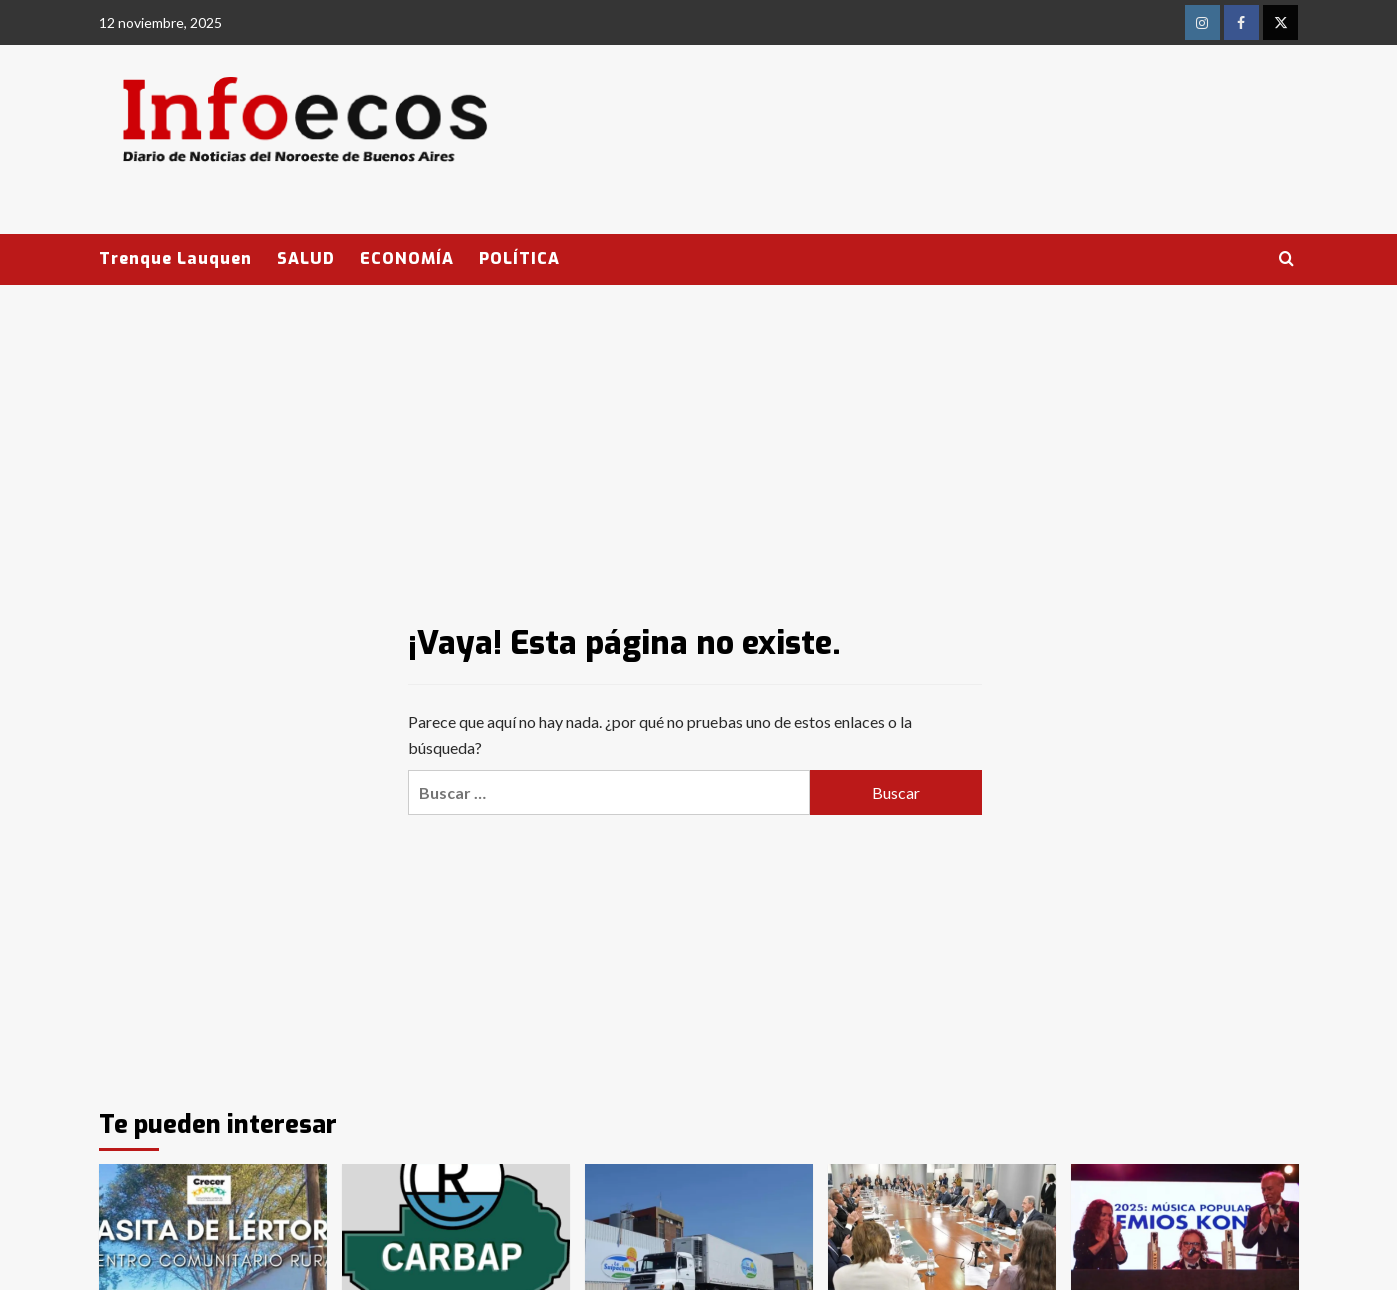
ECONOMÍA (407, 258)
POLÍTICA (519, 258)
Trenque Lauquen (175, 258)
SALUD (306, 258)
